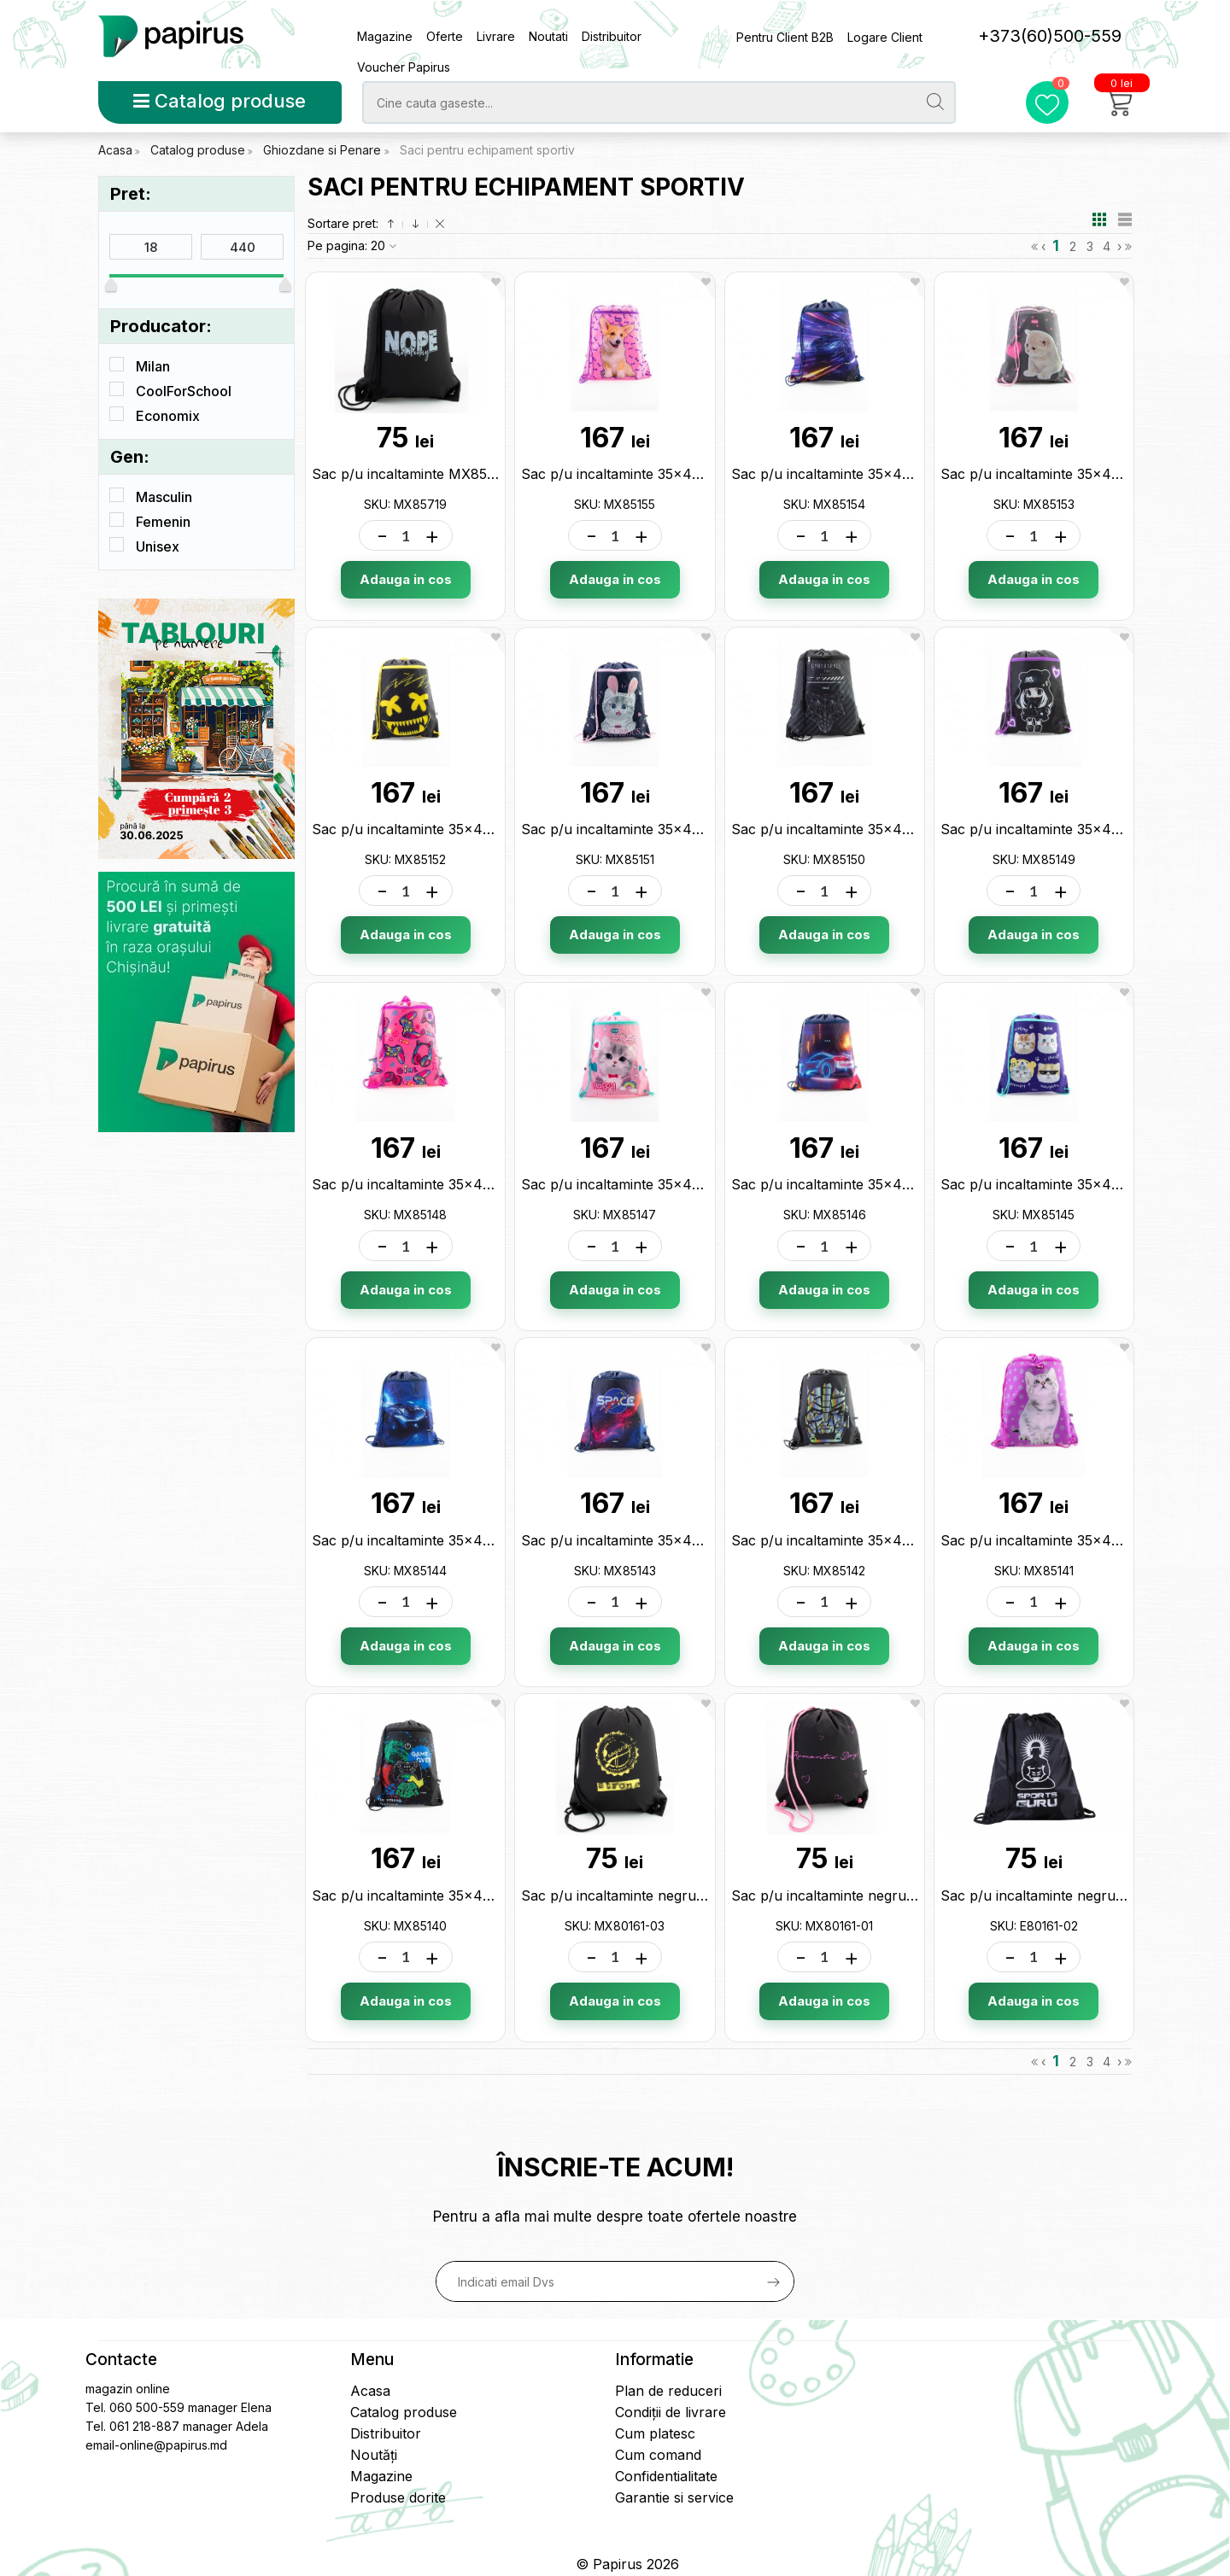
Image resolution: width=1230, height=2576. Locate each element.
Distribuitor (611, 36)
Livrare (496, 36)
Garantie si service (674, 2497)
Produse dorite (398, 2497)
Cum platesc (655, 2433)
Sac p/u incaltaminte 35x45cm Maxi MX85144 (462, 1540)
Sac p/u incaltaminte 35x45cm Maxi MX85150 (880, 829)
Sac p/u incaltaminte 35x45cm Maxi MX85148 (462, 1184)
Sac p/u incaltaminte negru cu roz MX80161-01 (884, 1895)
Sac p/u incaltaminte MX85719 (411, 473)
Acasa (115, 150)
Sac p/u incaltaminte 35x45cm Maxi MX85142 (880, 1540)
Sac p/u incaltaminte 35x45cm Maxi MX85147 (671, 1184)
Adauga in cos (406, 579)
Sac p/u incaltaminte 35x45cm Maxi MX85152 (460, 829)
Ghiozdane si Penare (323, 150)
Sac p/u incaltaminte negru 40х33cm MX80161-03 (684, 1895)
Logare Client (884, 37)
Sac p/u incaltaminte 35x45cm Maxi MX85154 (880, 473)
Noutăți (373, 2454)
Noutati (548, 36)
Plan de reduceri (668, 2390)
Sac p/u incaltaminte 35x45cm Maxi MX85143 (670, 1540)
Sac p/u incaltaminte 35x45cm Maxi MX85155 (669, 473)
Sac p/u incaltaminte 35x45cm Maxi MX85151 (669, 829)
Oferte (444, 36)
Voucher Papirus (403, 67)
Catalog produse (219, 101)
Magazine (385, 36)
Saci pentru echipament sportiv (487, 150)
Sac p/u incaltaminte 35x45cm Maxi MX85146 (881, 1184)
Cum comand (658, 2454)
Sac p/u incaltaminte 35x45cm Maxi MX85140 (462, 1895)
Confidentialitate (666, 2476)
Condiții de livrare (670, 2412)
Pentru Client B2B (785, 37)
